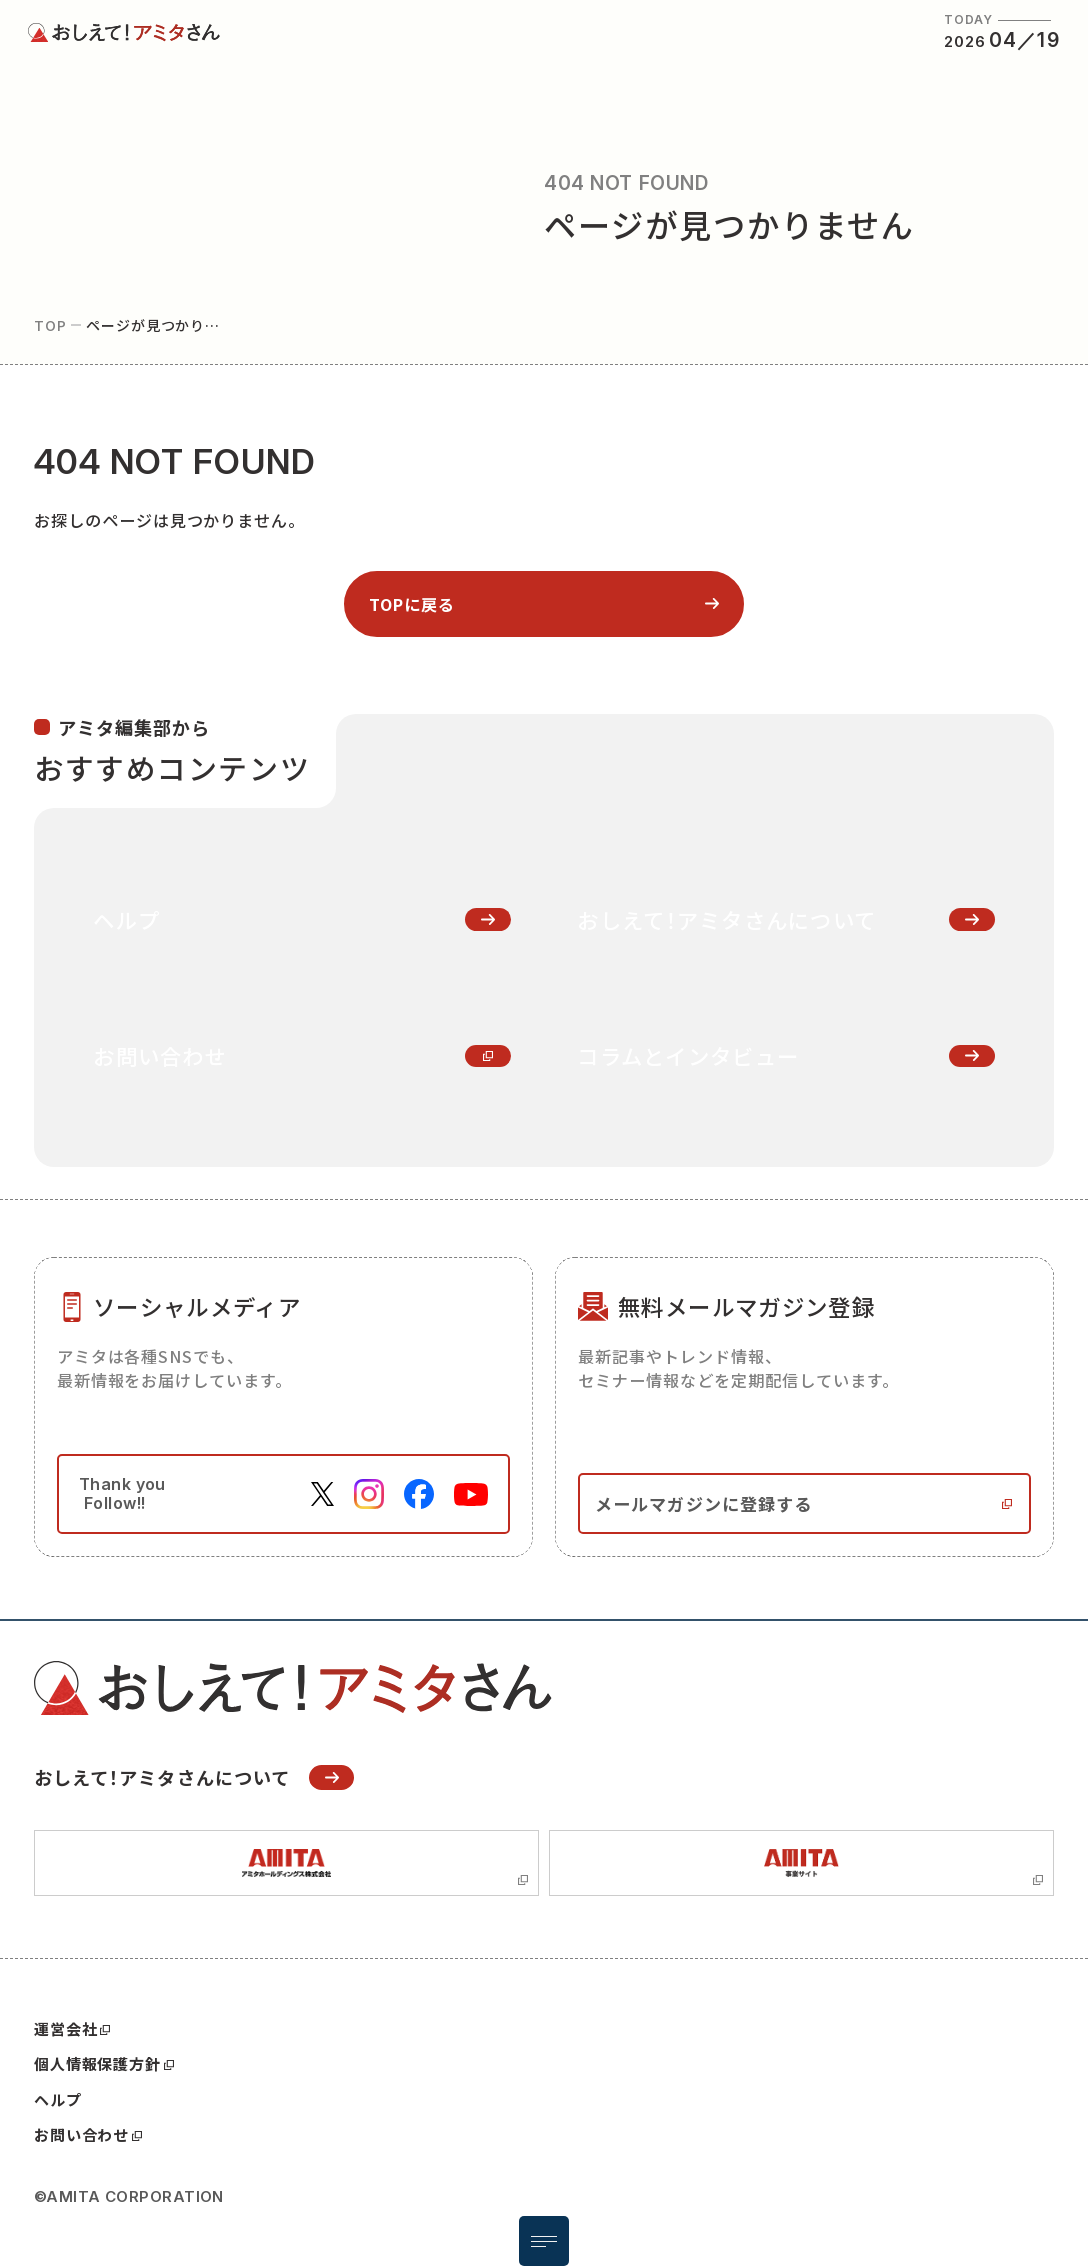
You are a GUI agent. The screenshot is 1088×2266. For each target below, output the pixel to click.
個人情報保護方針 (104, 2064)
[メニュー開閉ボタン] (544, 2241)
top (50, 325)
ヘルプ (58, 2099)
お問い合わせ (88, 2135)
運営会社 (72, 2029)
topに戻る (412, 604)
